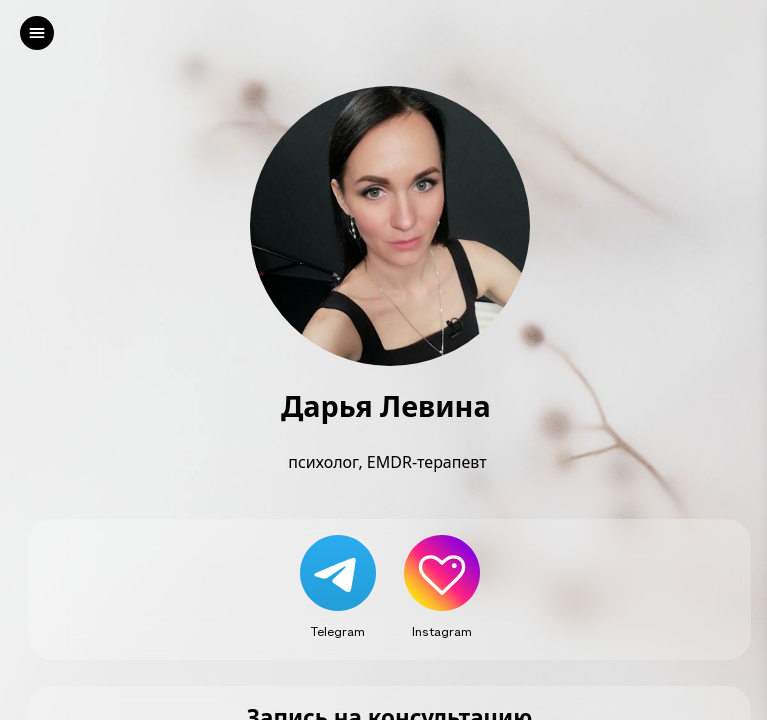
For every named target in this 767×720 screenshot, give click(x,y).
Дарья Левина (389, 406)
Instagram (442, 631)
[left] (37, 33)
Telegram (338, 631)
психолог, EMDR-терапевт (389, 462)
